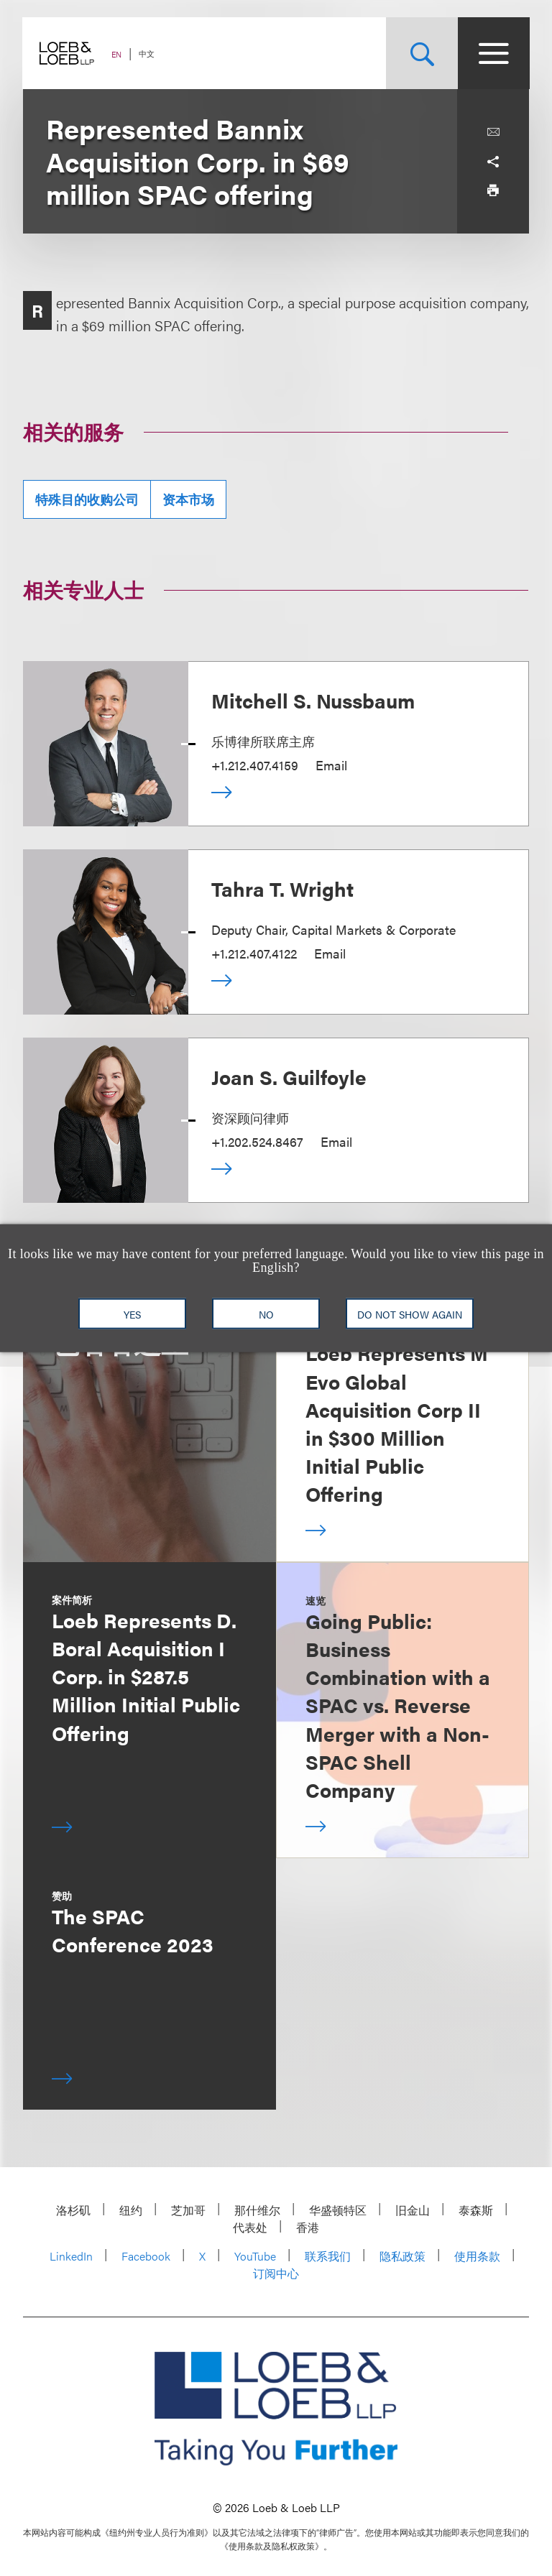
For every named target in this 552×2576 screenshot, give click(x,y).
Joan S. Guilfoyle (289, 1076)
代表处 (250, 2227)
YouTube (255, 2256)
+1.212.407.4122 (254, 953)
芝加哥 (188, 2210)
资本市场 (188, 499)
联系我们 (328, 2256)
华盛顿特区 (338, 2210)
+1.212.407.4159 (254, 765)
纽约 (130, 2210)
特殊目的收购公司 (87, 499)
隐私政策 (403, 2256)
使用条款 (477, 2256)
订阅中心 (276, 2273)
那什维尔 (257, 2210)
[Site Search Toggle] (421, 53)
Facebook (145, 2256)
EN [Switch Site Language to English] (117, 54)
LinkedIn (71, 2256)
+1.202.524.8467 (257, 1141)
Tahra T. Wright (282, 888)
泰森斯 (476, 2210)
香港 (307, 2227)
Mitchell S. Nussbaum (313, 699)
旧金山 (412, 2210)
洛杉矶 (73, 2210)
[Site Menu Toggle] (493, 53)
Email (331, 765)
